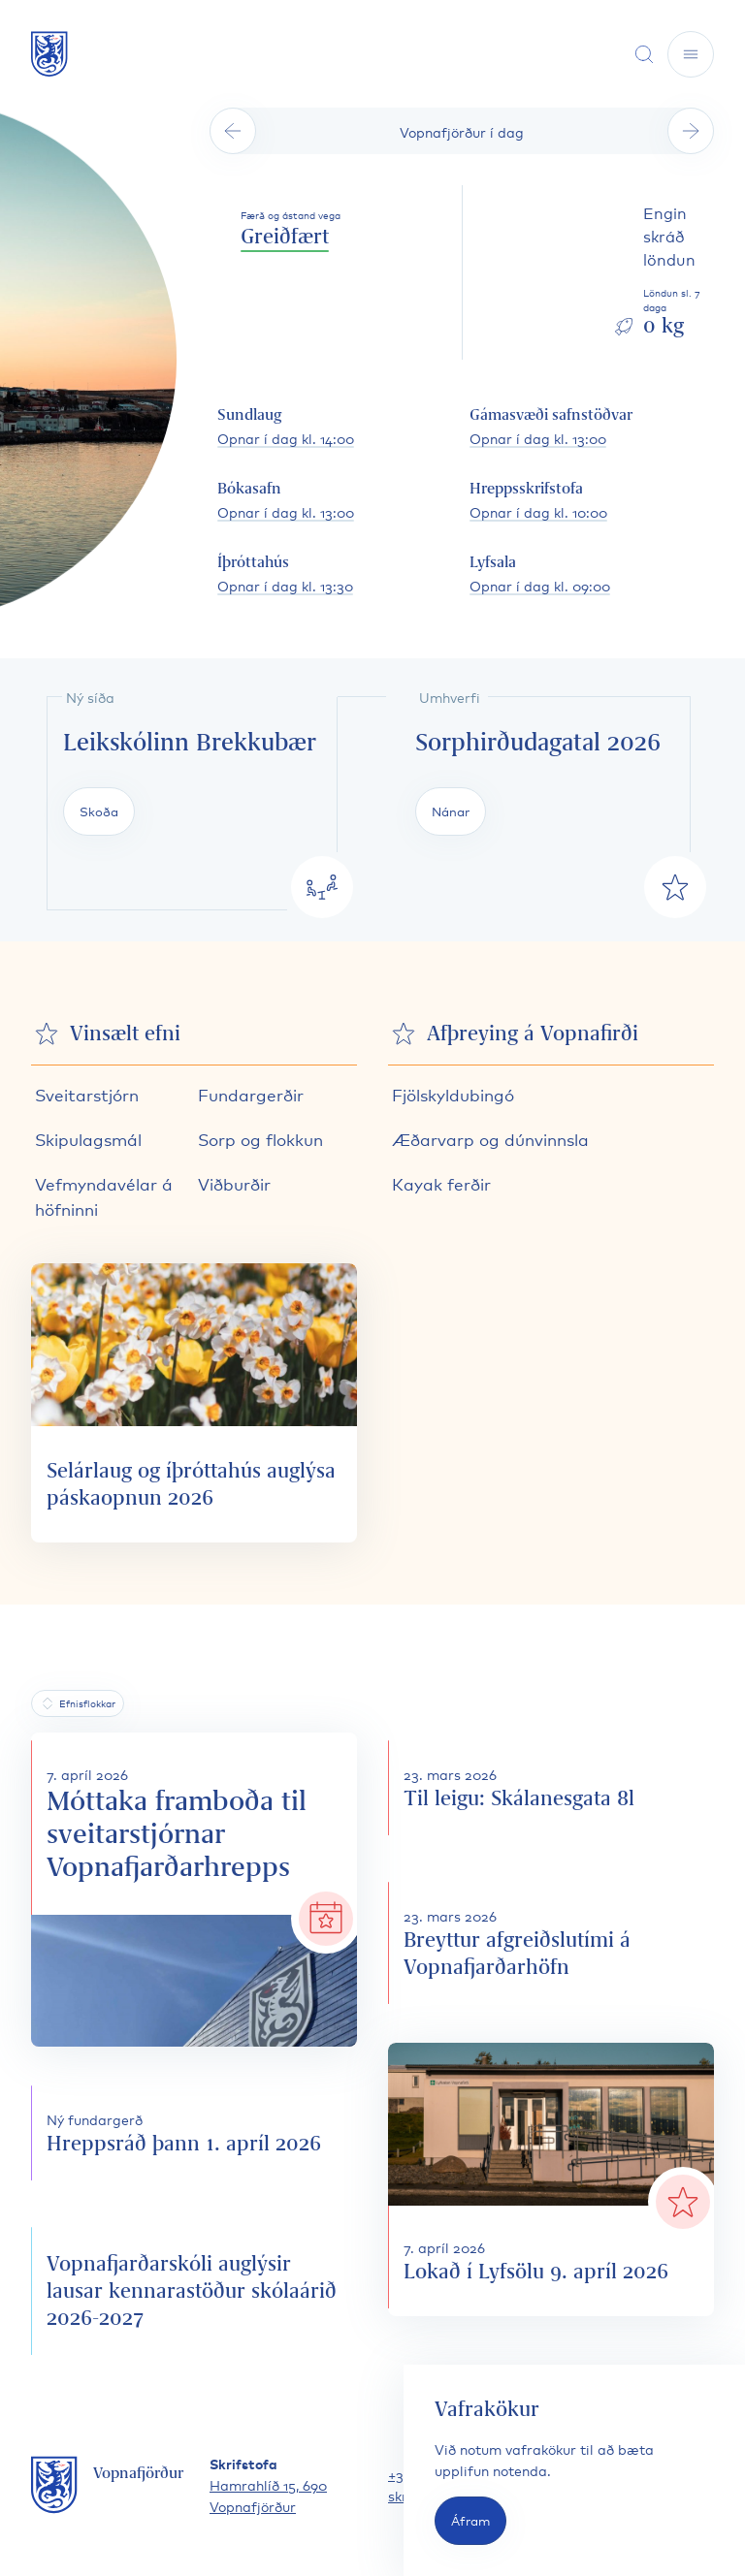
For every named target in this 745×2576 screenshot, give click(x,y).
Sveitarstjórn (87, 1094)
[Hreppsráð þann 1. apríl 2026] (194, 2133)
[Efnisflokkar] (77, 1703)
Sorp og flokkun (260, 1139)
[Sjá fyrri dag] (233, 131)
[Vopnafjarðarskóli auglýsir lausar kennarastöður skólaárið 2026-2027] (194, 2291)
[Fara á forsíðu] (49, 54)
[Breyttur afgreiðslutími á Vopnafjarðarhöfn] (551, 1943)
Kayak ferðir (441, 1183)
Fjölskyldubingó (453, 1094)
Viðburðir (234, 1183)
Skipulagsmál (88, 1139)
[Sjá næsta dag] (690, 131)
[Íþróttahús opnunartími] (285, 575)
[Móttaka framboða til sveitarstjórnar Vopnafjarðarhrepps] (194, 1890)
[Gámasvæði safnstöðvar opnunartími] (551, 427)
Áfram (470, 2520)
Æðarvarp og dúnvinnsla (490, 1139)
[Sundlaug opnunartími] (286, 427)
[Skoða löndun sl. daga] (663, 272)
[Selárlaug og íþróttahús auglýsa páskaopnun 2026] (194, 1402)
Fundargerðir (251, 1094)
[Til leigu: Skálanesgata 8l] (551, 1788)
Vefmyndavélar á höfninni (104, 1196)
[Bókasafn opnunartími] (286, 501)
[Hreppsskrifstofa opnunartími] (538, 501)
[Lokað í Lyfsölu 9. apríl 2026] (551, 2179)
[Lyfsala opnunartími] (540, 575)
